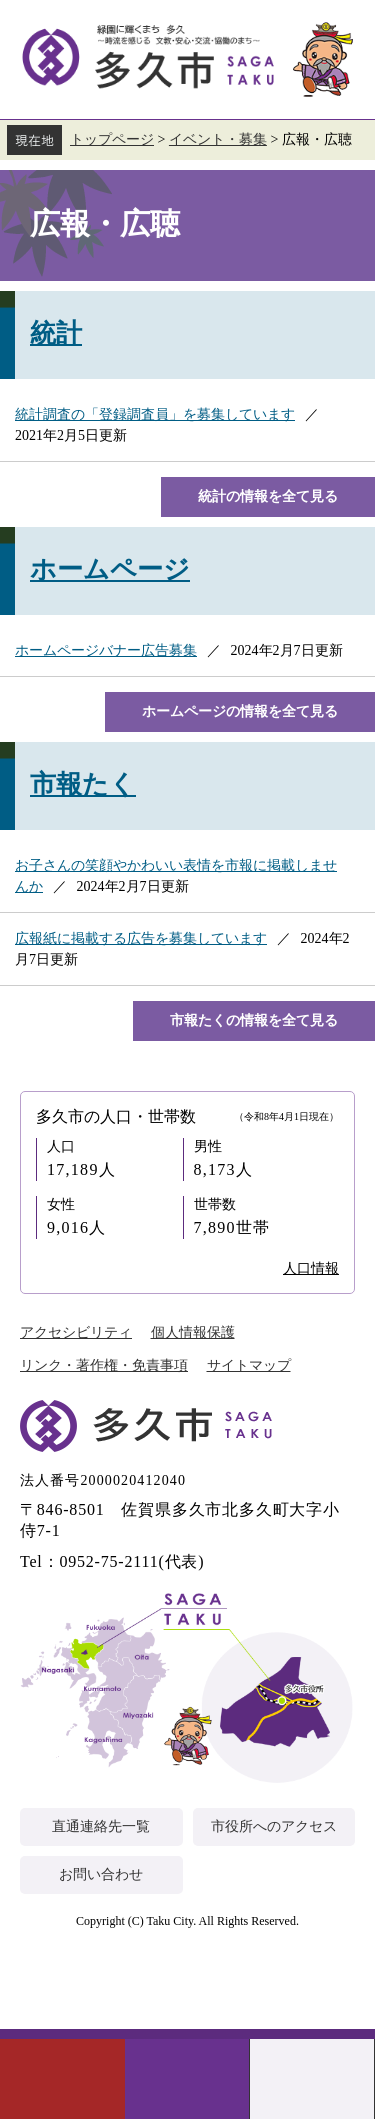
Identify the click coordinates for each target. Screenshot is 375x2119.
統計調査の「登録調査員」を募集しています (155, 414)
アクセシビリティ (76, 1332)
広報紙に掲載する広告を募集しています (141, 938)
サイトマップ (249, 1365)
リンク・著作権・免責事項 (104, 1365)
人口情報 (311, 1268)
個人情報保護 (193, 1332)
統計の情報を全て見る (268, 496)
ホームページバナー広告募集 (106, 650)
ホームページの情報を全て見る (240, 711)
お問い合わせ (101, 1874)
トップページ (112, 139)
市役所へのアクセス (274, 1826)
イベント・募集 (218, 139)
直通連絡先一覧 (101, 1826)
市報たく (83, 784)
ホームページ (110, 569)
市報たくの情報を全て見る (254, 1020)
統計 (56, 333)
